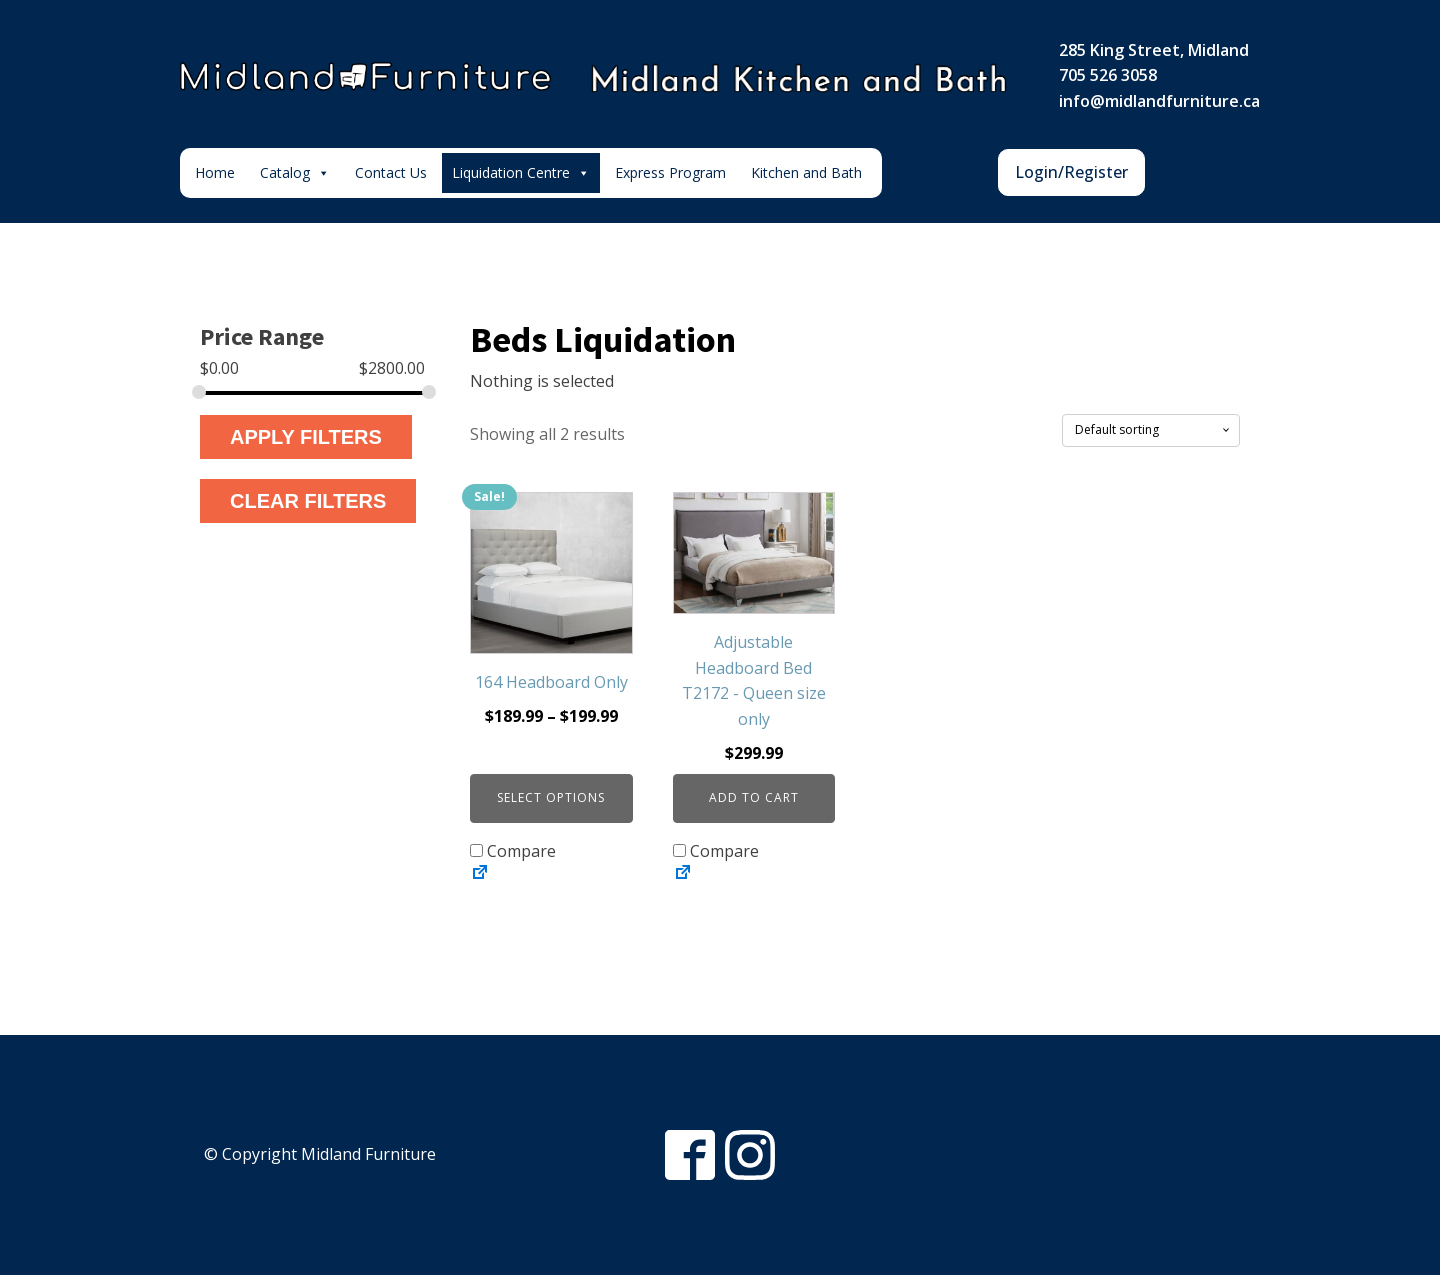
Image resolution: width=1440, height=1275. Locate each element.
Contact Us (391, 172)
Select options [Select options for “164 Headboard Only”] (551, 797)
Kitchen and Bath (806, 172)
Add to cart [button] (754, 797)
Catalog (295, 173)
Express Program (670, 172)
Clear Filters (308, 501)
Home (215, 172)
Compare (513, 851)
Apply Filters (306, 437)
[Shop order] (1151, 430)
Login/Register (1071, 172)
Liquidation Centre (521, 173)
